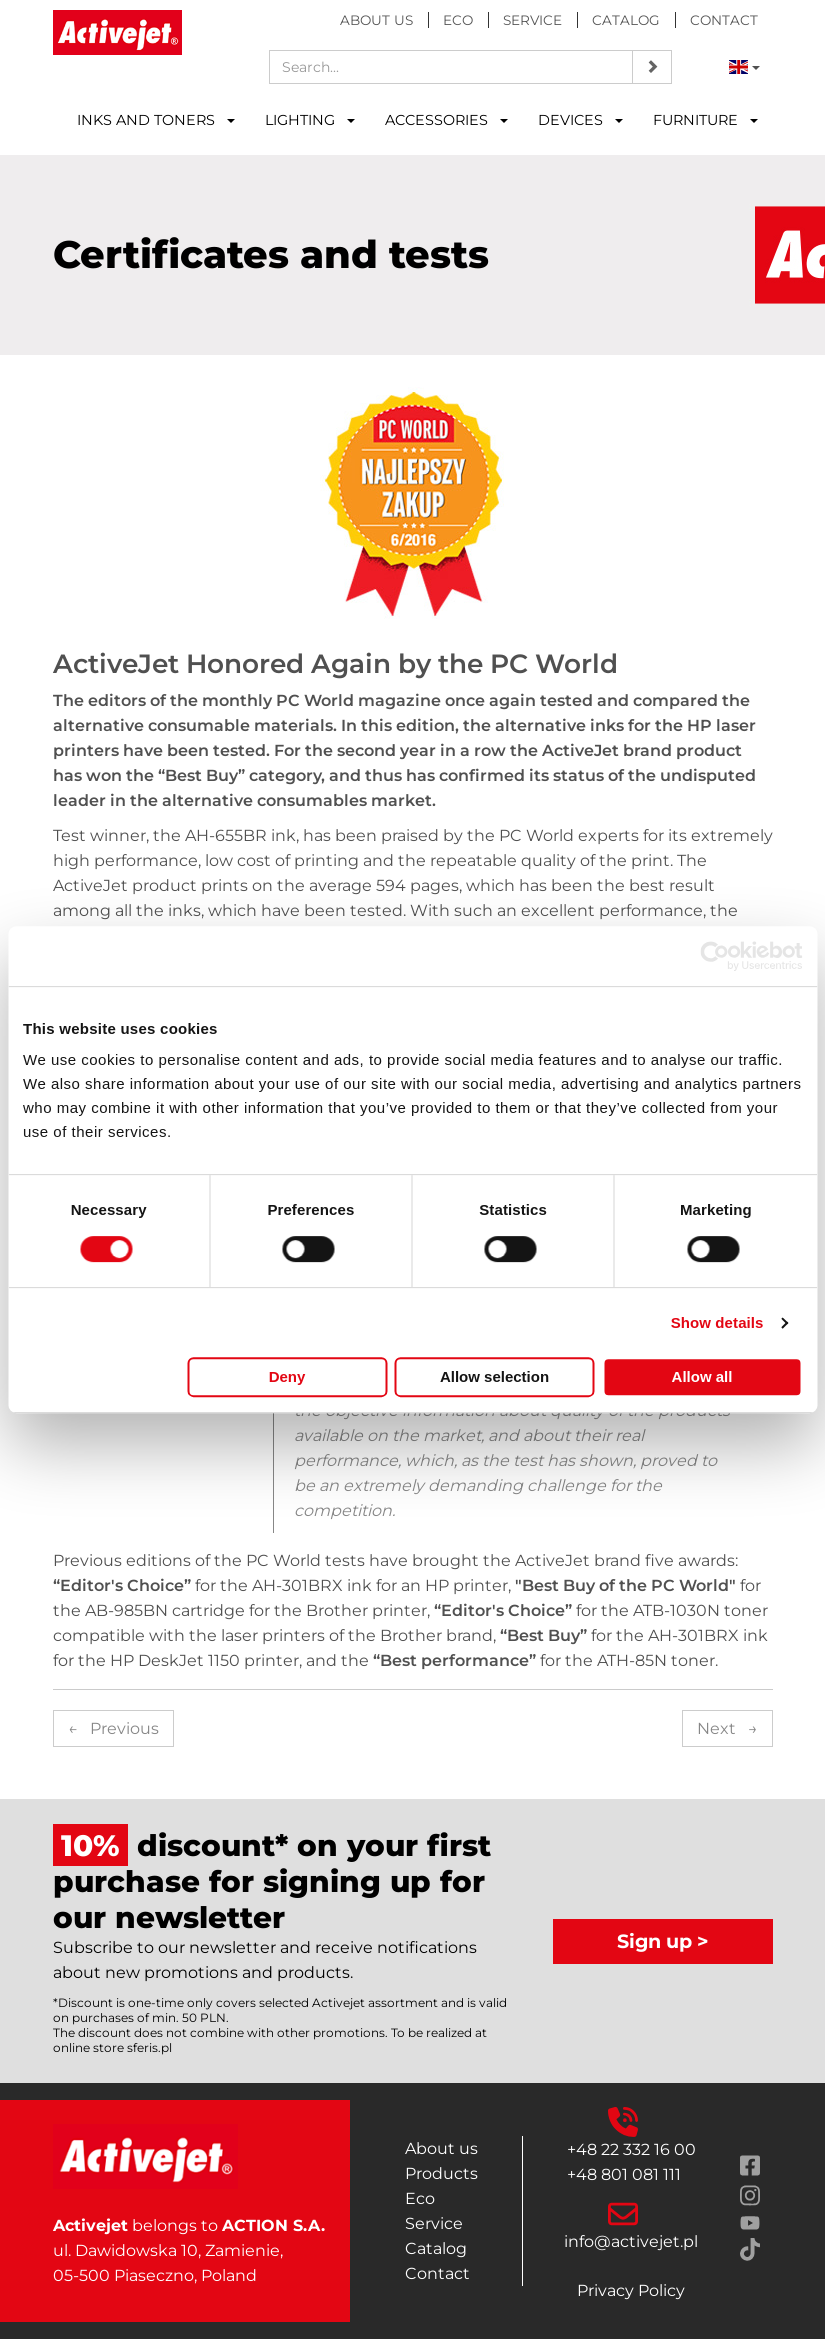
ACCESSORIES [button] (446, 120)
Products (441, 2173)
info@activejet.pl (631, 2241)
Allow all (702, 1376)
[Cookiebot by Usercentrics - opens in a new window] (714, 956)
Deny (287, 1376)
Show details (717, 1322)
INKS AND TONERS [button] (156, 120)
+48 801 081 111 (624, 2174)
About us (376, 20)
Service (532, 20)
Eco (458, 20)
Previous (113, 1728)
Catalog (626, 20)
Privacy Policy (631, 2290)
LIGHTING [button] (310, 120)
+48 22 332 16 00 (631, 2149)
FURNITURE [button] (705, 120)
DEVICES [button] (580, 120)
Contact (724, 20)
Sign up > (663, 1941)
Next (727, 1728)
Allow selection (494, 1376)
